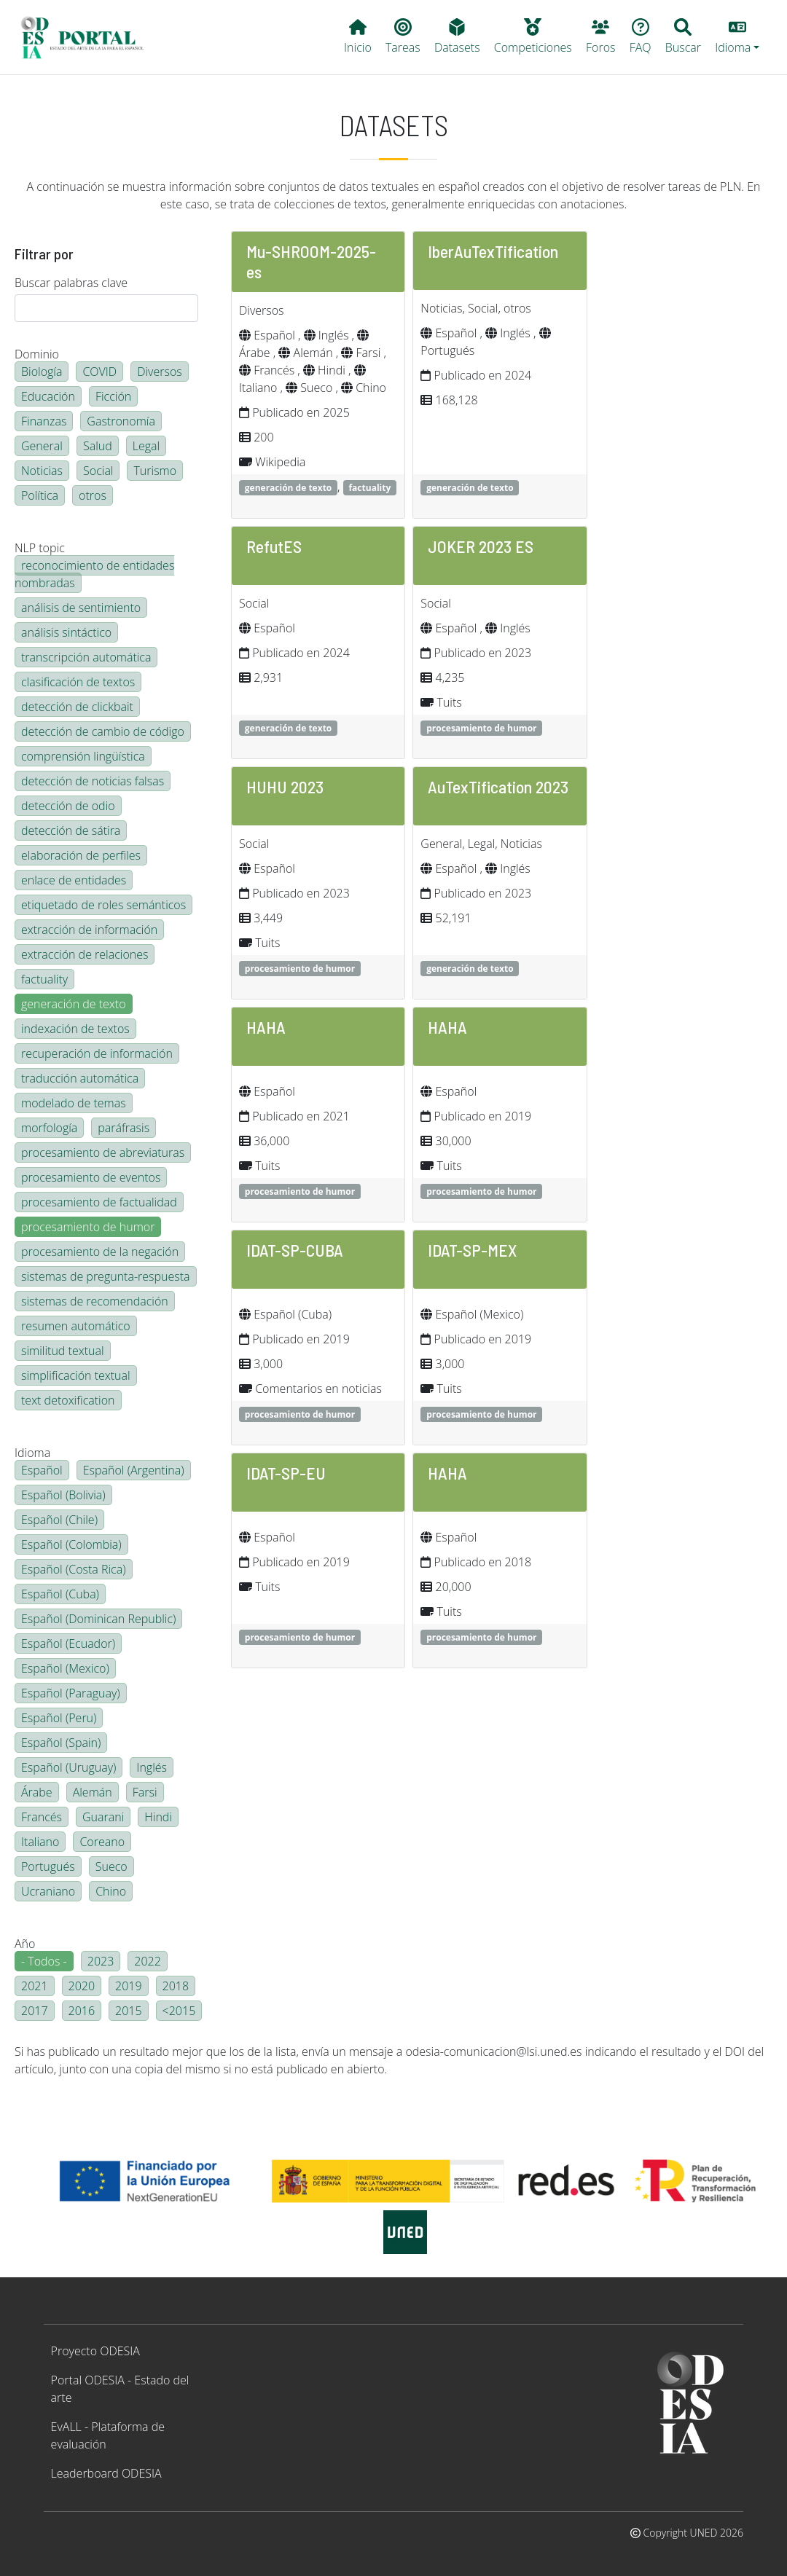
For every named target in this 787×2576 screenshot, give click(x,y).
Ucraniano (48, 1891)
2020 (81, 1986)
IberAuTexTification (493, 251)
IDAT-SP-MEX (472, 1249)
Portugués (48, 1866)
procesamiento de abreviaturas (102, 1152)
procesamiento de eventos (90, 1177)
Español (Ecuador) (68, 1643)
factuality (44, 979)
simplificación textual (75, 1375)
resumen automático (75, 1326)
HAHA (266, 1026)
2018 (176, 1986)
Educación (48, 396)
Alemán (92, 1792)
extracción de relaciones (84, 954)
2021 (34, 1986)
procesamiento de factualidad (99, 1202)
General (42, 446)
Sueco (111, 1866)
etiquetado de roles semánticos (103, 905)
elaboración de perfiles (81, 855)
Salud (97, 446)
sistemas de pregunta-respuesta (105, 1276)
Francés (41, 1817)
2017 (34, 2011)
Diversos (159, 372)
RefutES (274, 546)
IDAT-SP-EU (286, 1472)
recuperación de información (97, 1053)
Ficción (113, 396)
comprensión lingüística (83, 756)
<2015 (179, 2011)
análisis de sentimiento (81, 608)
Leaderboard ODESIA (106, 2473)
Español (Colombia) (71, 1544)
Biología (41, 372)
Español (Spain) (61, 1743)
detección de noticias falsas (92, 781)
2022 (147, 1961)
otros (92, 495)
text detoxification (68, 1400)
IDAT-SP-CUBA (294, 1249)
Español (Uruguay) (68, 1767)
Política (39, 495)
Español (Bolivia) (63, 1495)
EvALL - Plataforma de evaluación (108, 2435)
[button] (737, 37)
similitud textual (62, 1351)
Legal (146, 446)
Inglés (151, 1767)
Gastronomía (121, 421)
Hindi (158, 1817)
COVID (99, 372)
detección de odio (68, 806)
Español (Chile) (59, 1520)
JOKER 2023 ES (480, 546)
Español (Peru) (58, 1718)
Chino (110, 1891)
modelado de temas (73, 1103)
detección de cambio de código (102, 731)
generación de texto (73, 1004)
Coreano (102, 1842)
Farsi (145, 1792)
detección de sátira (70, 830)
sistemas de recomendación (94, 1301)
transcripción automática (86, 657)
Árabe (36, 1792)
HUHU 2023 (285, 786)
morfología (49, 1128)
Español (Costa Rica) (73, 1569)
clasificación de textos (78, 682)
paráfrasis (123, 1128)
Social (98, 471)
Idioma (32, 1453)
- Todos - (44, 1961)
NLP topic (40, 548)
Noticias (42, 471)
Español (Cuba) (60, 1594)
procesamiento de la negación (100, 1252)
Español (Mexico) (65, 1668)
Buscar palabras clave (71, 283)
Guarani (103, 1817)
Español (42, 1470)
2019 (128, 1986)
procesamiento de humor (87, 1227)
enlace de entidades (73, 880)
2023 (100, 1961)
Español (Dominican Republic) (98, 1619)
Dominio (37, 354)
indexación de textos (75, 1029)
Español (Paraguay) (70, 1693)
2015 (128, 2011)
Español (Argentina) (133, 1470)
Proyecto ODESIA (95, 2351)
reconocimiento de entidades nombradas (94, 574)
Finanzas (43, 421)
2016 (81, 2011)
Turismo (154, 471)
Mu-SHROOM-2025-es (311, 261)
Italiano (40, 1842)
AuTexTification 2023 (498, 786)
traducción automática (79, 1078)
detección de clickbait (77, 707)
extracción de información (89, 930)
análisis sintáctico (66, 632)
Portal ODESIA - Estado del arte (120, 2389)
